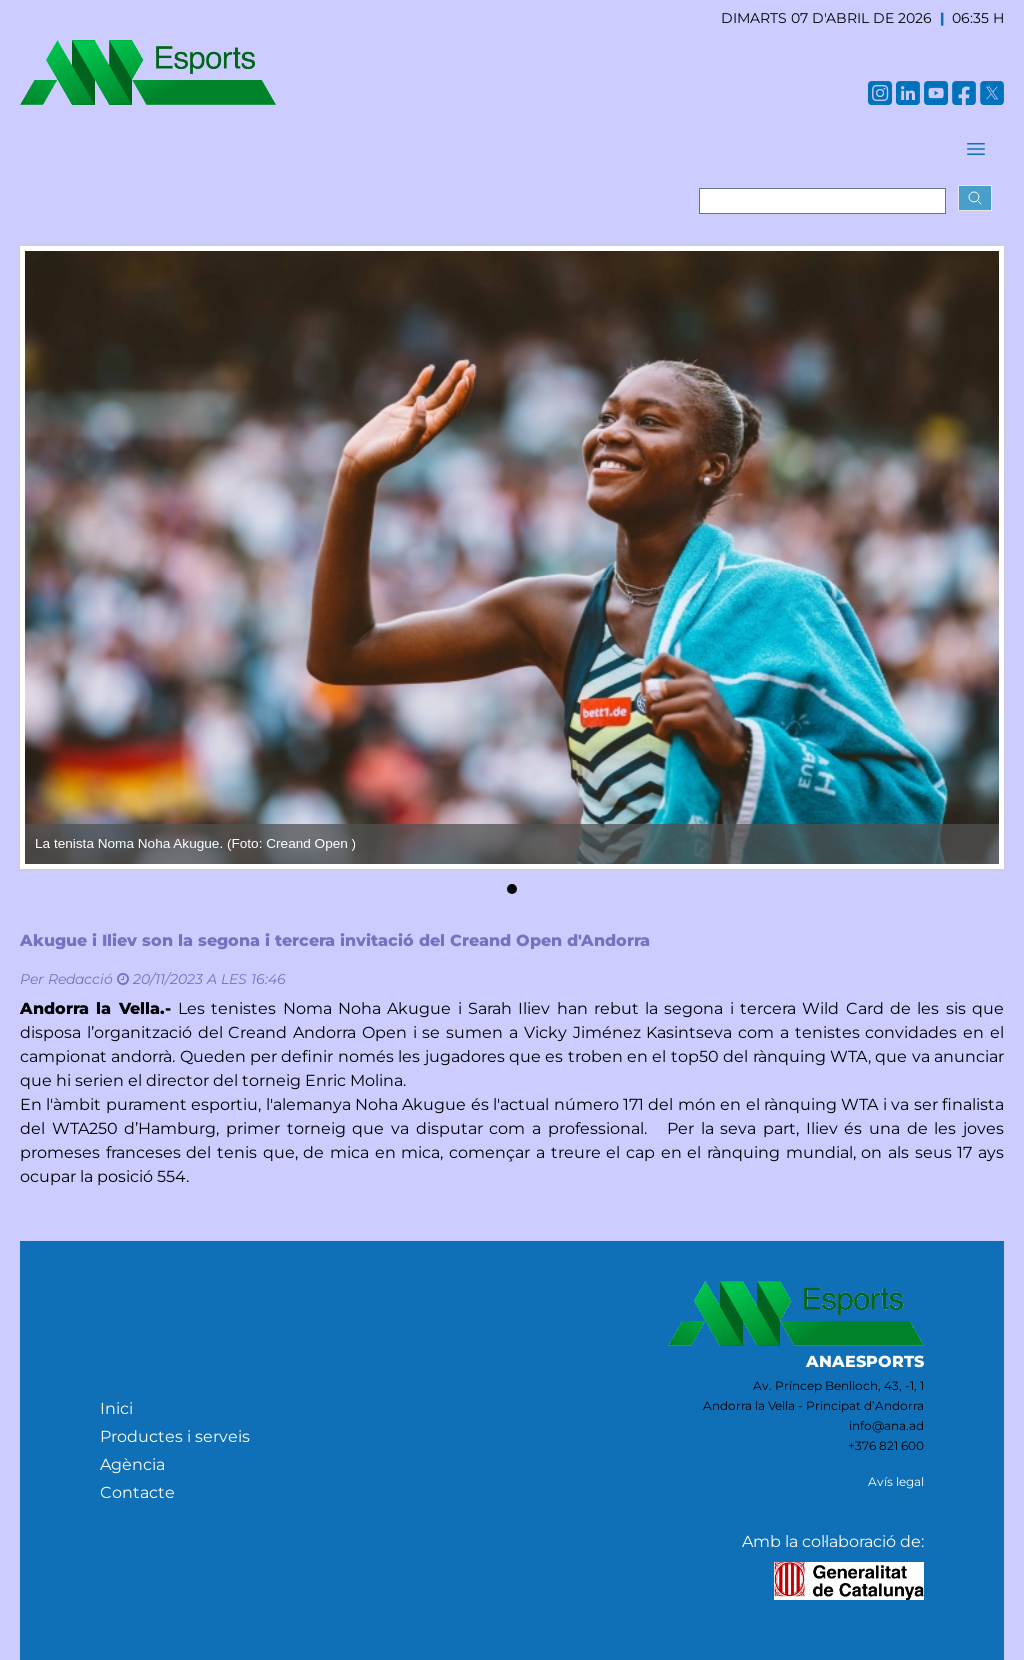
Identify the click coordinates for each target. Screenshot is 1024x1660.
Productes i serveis (175, 1436)
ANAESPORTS (865, 1361)
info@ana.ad (886, 1425)
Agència (132, 1464)
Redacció (80, 979)
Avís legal (896, 1481)
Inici (116, 1408)
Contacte (137, 1492)
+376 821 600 (886, 1445)
